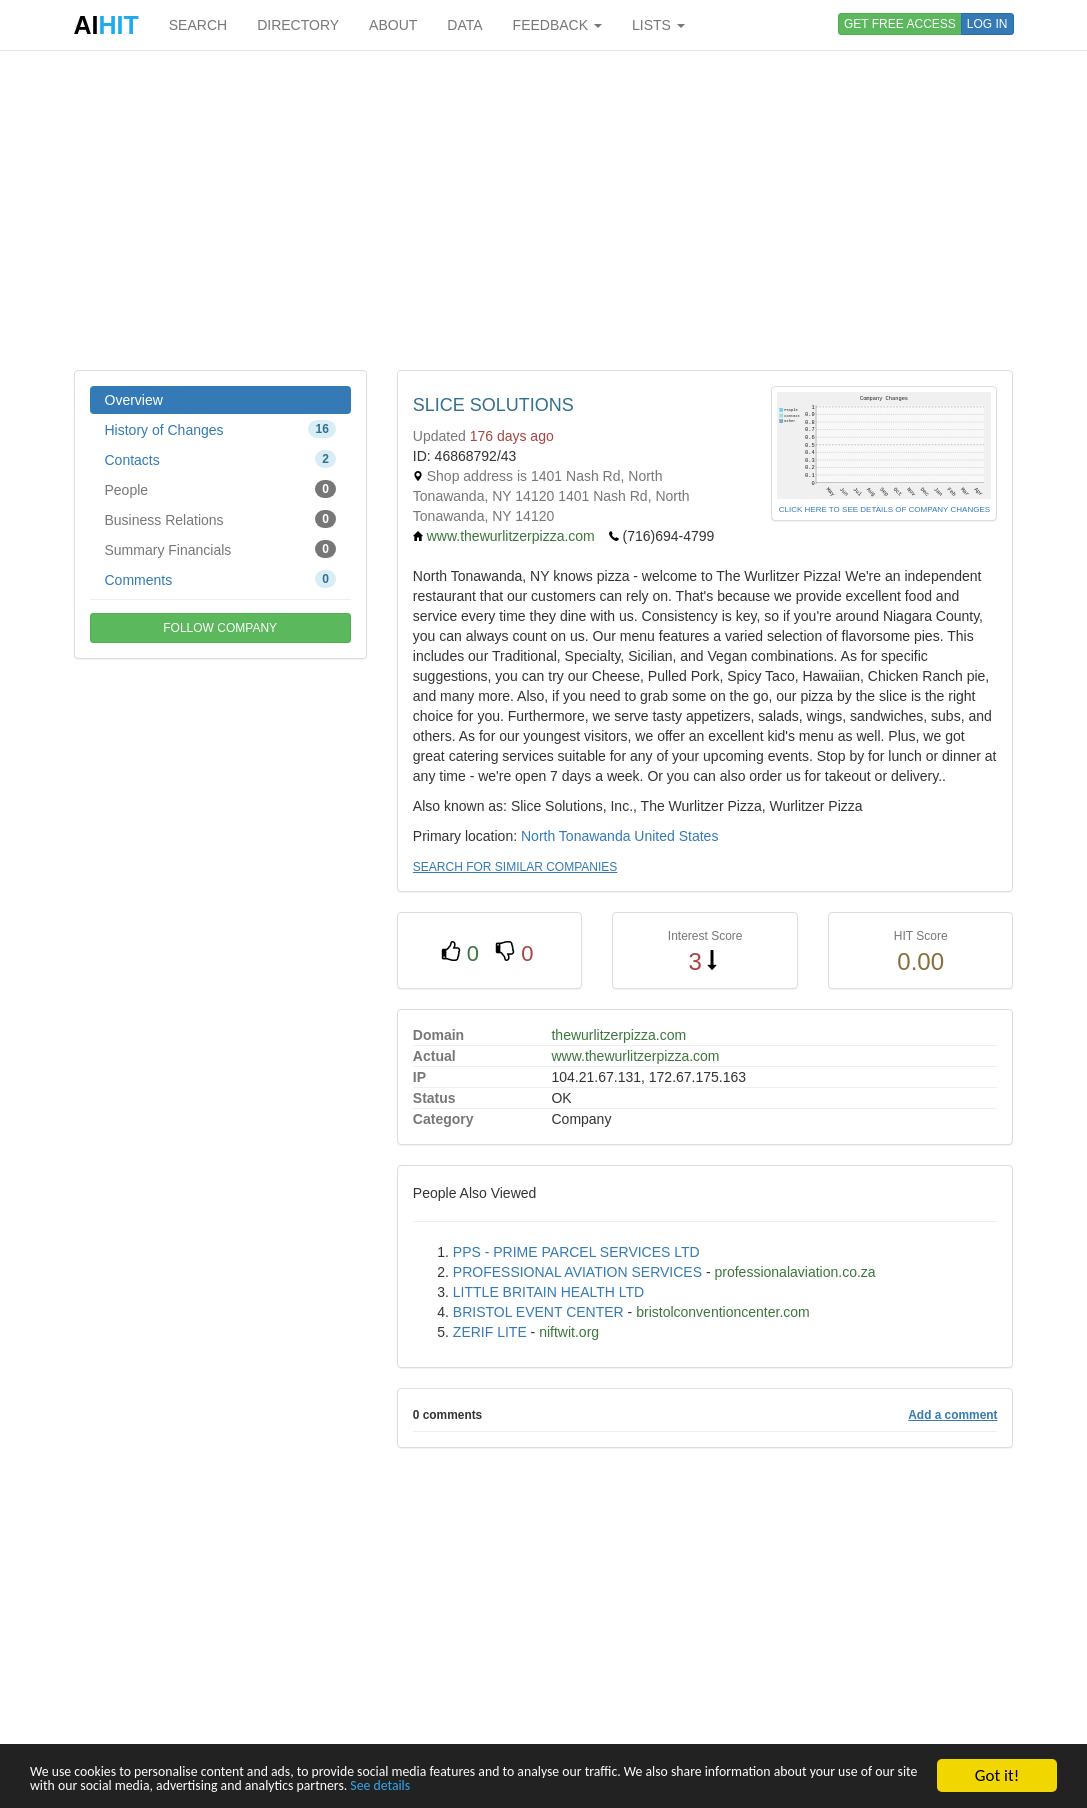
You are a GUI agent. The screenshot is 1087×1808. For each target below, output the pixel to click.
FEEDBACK (557, 25)
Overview (134, 400)
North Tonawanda (575, 836)
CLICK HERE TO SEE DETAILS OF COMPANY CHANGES (884, 509)
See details (730, 1784)
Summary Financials (220, 549)
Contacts (220, 459)
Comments (220, 579)
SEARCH (198, 25)
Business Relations (220, 519)
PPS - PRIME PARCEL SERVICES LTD (576, 1252)
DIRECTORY (298, 25)
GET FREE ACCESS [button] (900, 24)
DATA (464, 25)
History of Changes (220, 429)
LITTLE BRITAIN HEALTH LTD (548, 1292)
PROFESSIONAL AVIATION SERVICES (577, 1272)
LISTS (658, 25)
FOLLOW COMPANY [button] (220, 628)
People (220, 489)
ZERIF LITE (490, 1332)
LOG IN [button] (987, 24)
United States (676, 836)
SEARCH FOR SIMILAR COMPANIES (515, 867)
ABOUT (393, 25)
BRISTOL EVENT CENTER (538, 1312)
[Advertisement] (544, 210)
